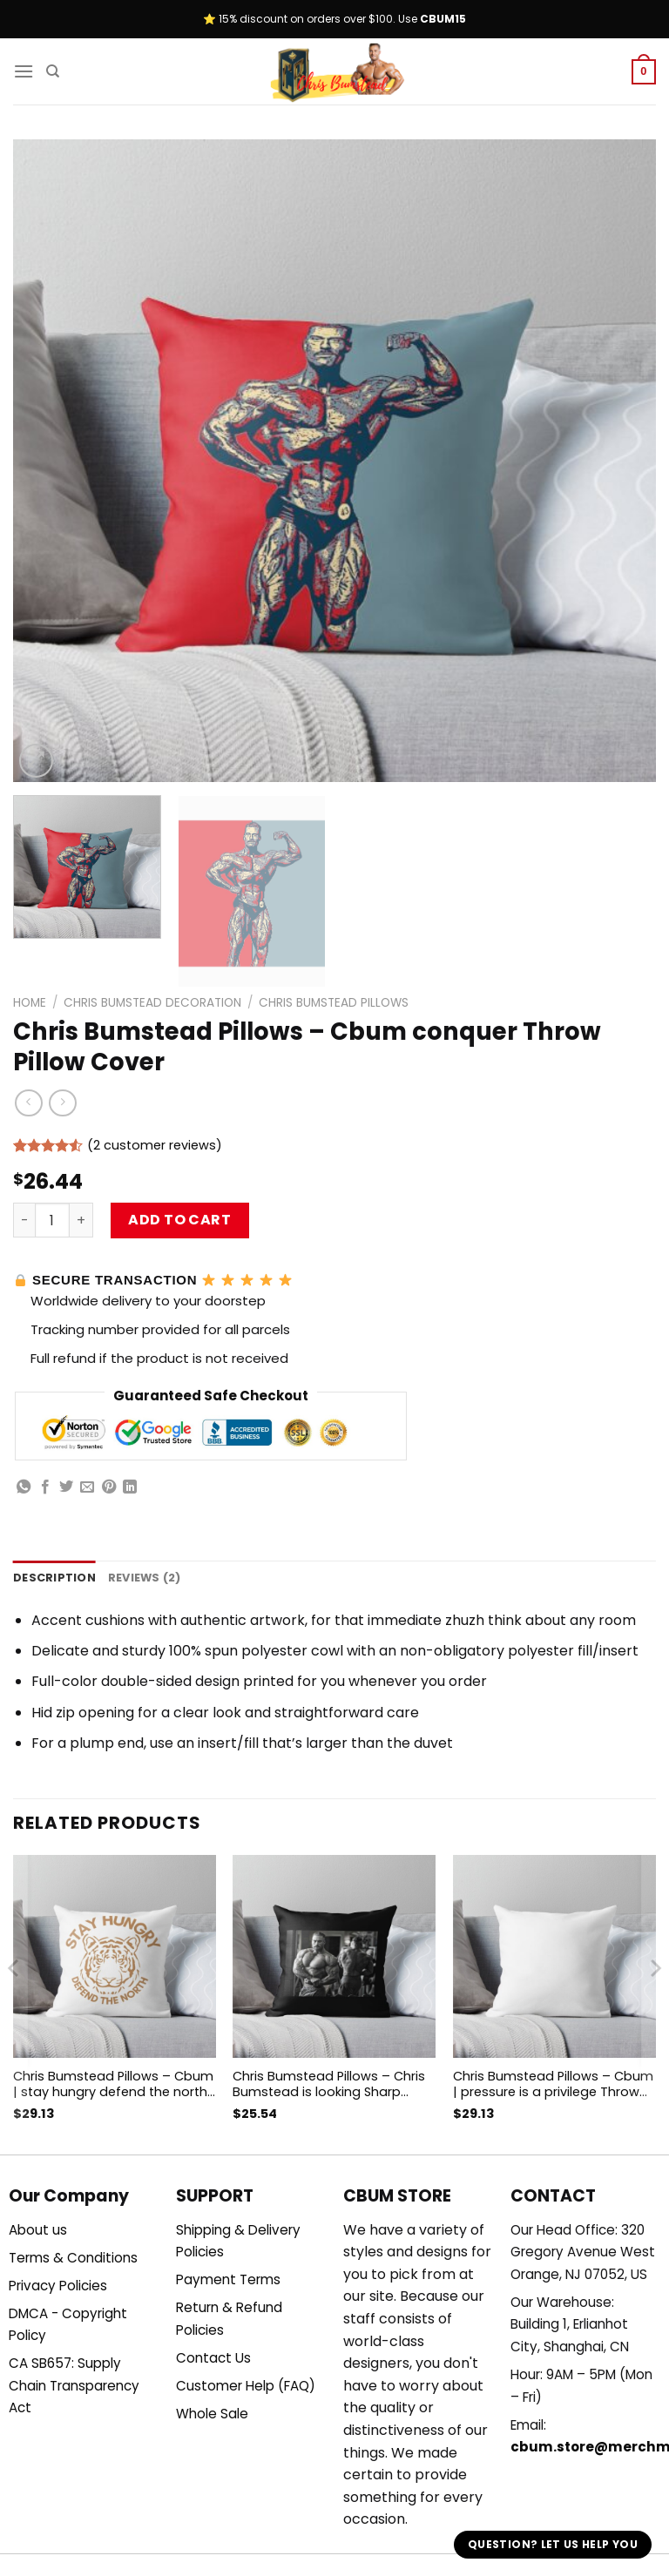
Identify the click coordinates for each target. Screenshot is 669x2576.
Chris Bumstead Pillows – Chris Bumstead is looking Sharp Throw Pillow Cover (329, 2084)
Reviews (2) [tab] (144, 1577)
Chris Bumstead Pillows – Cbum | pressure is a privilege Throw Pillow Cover (553, 2084)
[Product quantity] (52, 1220)
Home (29, 1003)
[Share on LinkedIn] (130, 1487)
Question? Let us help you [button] (553, 2544)
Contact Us (213, 2358)
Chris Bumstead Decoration (152, 1003)
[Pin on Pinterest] (109, 1487)
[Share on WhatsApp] (23, 1487)
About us (38, 2230)
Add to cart (179, 1220)
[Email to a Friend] (87, 1487)
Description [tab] (54, 1577)
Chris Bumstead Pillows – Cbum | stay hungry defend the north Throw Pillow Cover (113, 2084)
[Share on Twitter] (66, 1487)
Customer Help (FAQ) (245, 2386)
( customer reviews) (154, 1146)
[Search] (52, 71)
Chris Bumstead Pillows (334, 1003)
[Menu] (23, 71)
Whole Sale (212, 2413)
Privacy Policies (58, 2285)
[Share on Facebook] (45, 1487)
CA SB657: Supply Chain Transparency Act (74, 2385)
